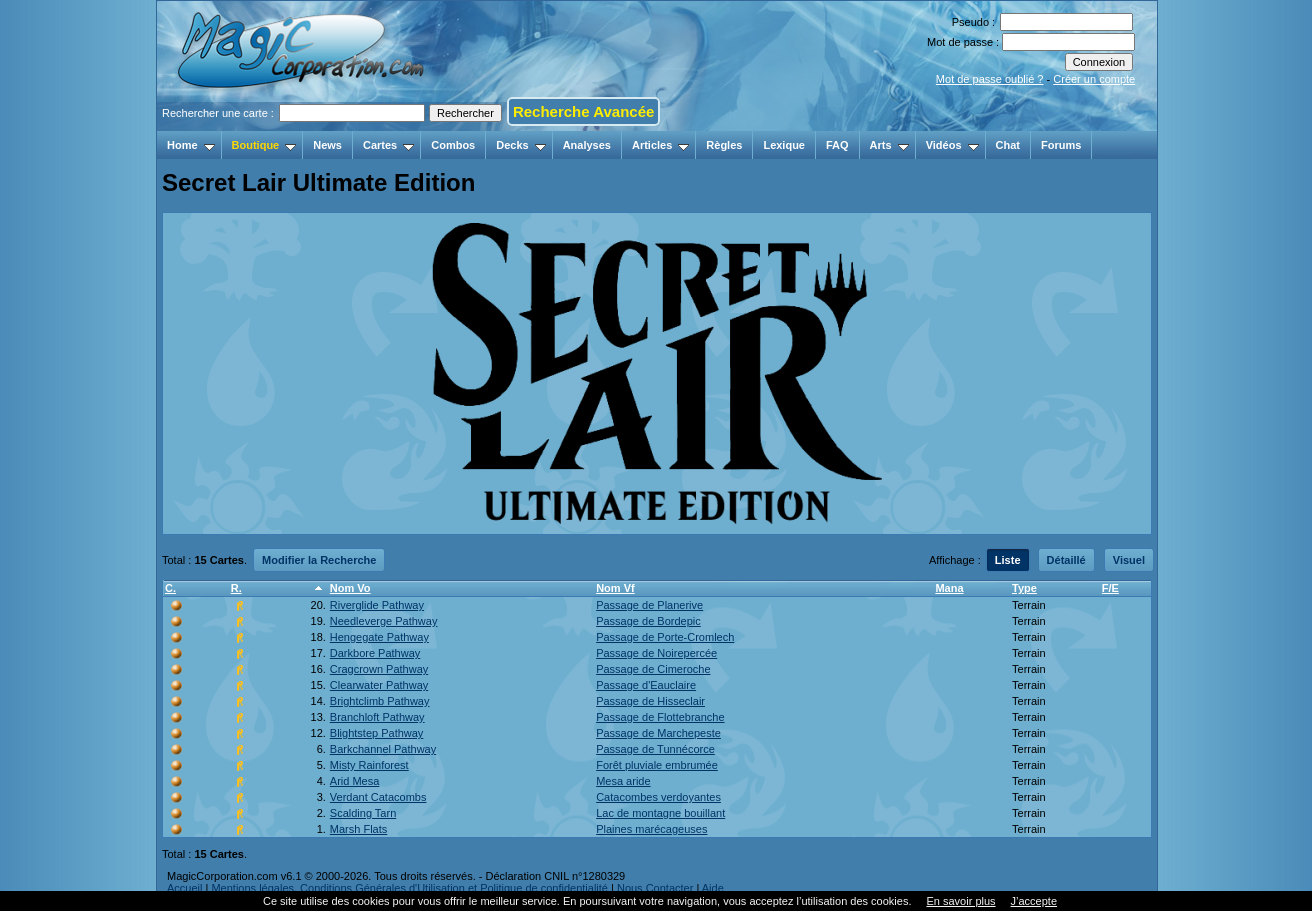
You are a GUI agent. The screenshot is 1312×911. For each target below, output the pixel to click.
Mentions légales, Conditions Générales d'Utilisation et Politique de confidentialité (409, 888)
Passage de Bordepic (648, 621)
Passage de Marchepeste (658, 733)
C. (170, 588)
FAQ (837, 145)
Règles (724, 145)
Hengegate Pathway (379, 637)
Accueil (184, 888)
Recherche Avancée (583, 111)
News (327, 145)
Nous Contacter (655, 888)
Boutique (264, 145)
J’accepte (1034, 901)
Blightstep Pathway (377, 733)
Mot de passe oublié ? (990, 79)
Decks (520, 145)
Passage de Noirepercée (656, 653)
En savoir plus (960, 901)
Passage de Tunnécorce (655, 749)
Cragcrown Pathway (379, 669)
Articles (660, 145)
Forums (1061, 145)
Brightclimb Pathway (380, 701)
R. (236, 588)
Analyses (587, 145)
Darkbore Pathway (375, 653)
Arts (889, 145)
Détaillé (1066, 560)
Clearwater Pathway (379, 685)
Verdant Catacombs (378, 797)
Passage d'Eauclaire (646, 685)
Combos (453, 145)
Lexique (784, 145)
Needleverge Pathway (384, 621)
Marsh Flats (358, 829)
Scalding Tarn (363, 813)
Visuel (1129, 560)
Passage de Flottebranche (660, 717)
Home (191, 145)
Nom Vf (615, 588)
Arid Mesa (355, 781)
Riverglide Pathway (377, 605)
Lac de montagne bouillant (660, 813)
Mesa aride (623, 781)
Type (1024, 588)
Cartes (388, 145)
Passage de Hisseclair (650, 701)
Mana (949, 588)
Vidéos (952, 145)
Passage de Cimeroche (653, 669)
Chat (1008, 145)
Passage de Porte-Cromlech (665, 637)
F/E (1110, 588)
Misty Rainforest (369, 765)
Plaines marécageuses (651, 829)
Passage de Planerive (649, 605)
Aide (713, 888)
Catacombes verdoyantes (658, 797)
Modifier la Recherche (319, 560)
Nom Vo (350, 588)
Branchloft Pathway (377, 717)
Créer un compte (1094, 79)
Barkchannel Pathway (383, 749)
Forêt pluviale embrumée (657, 765)
